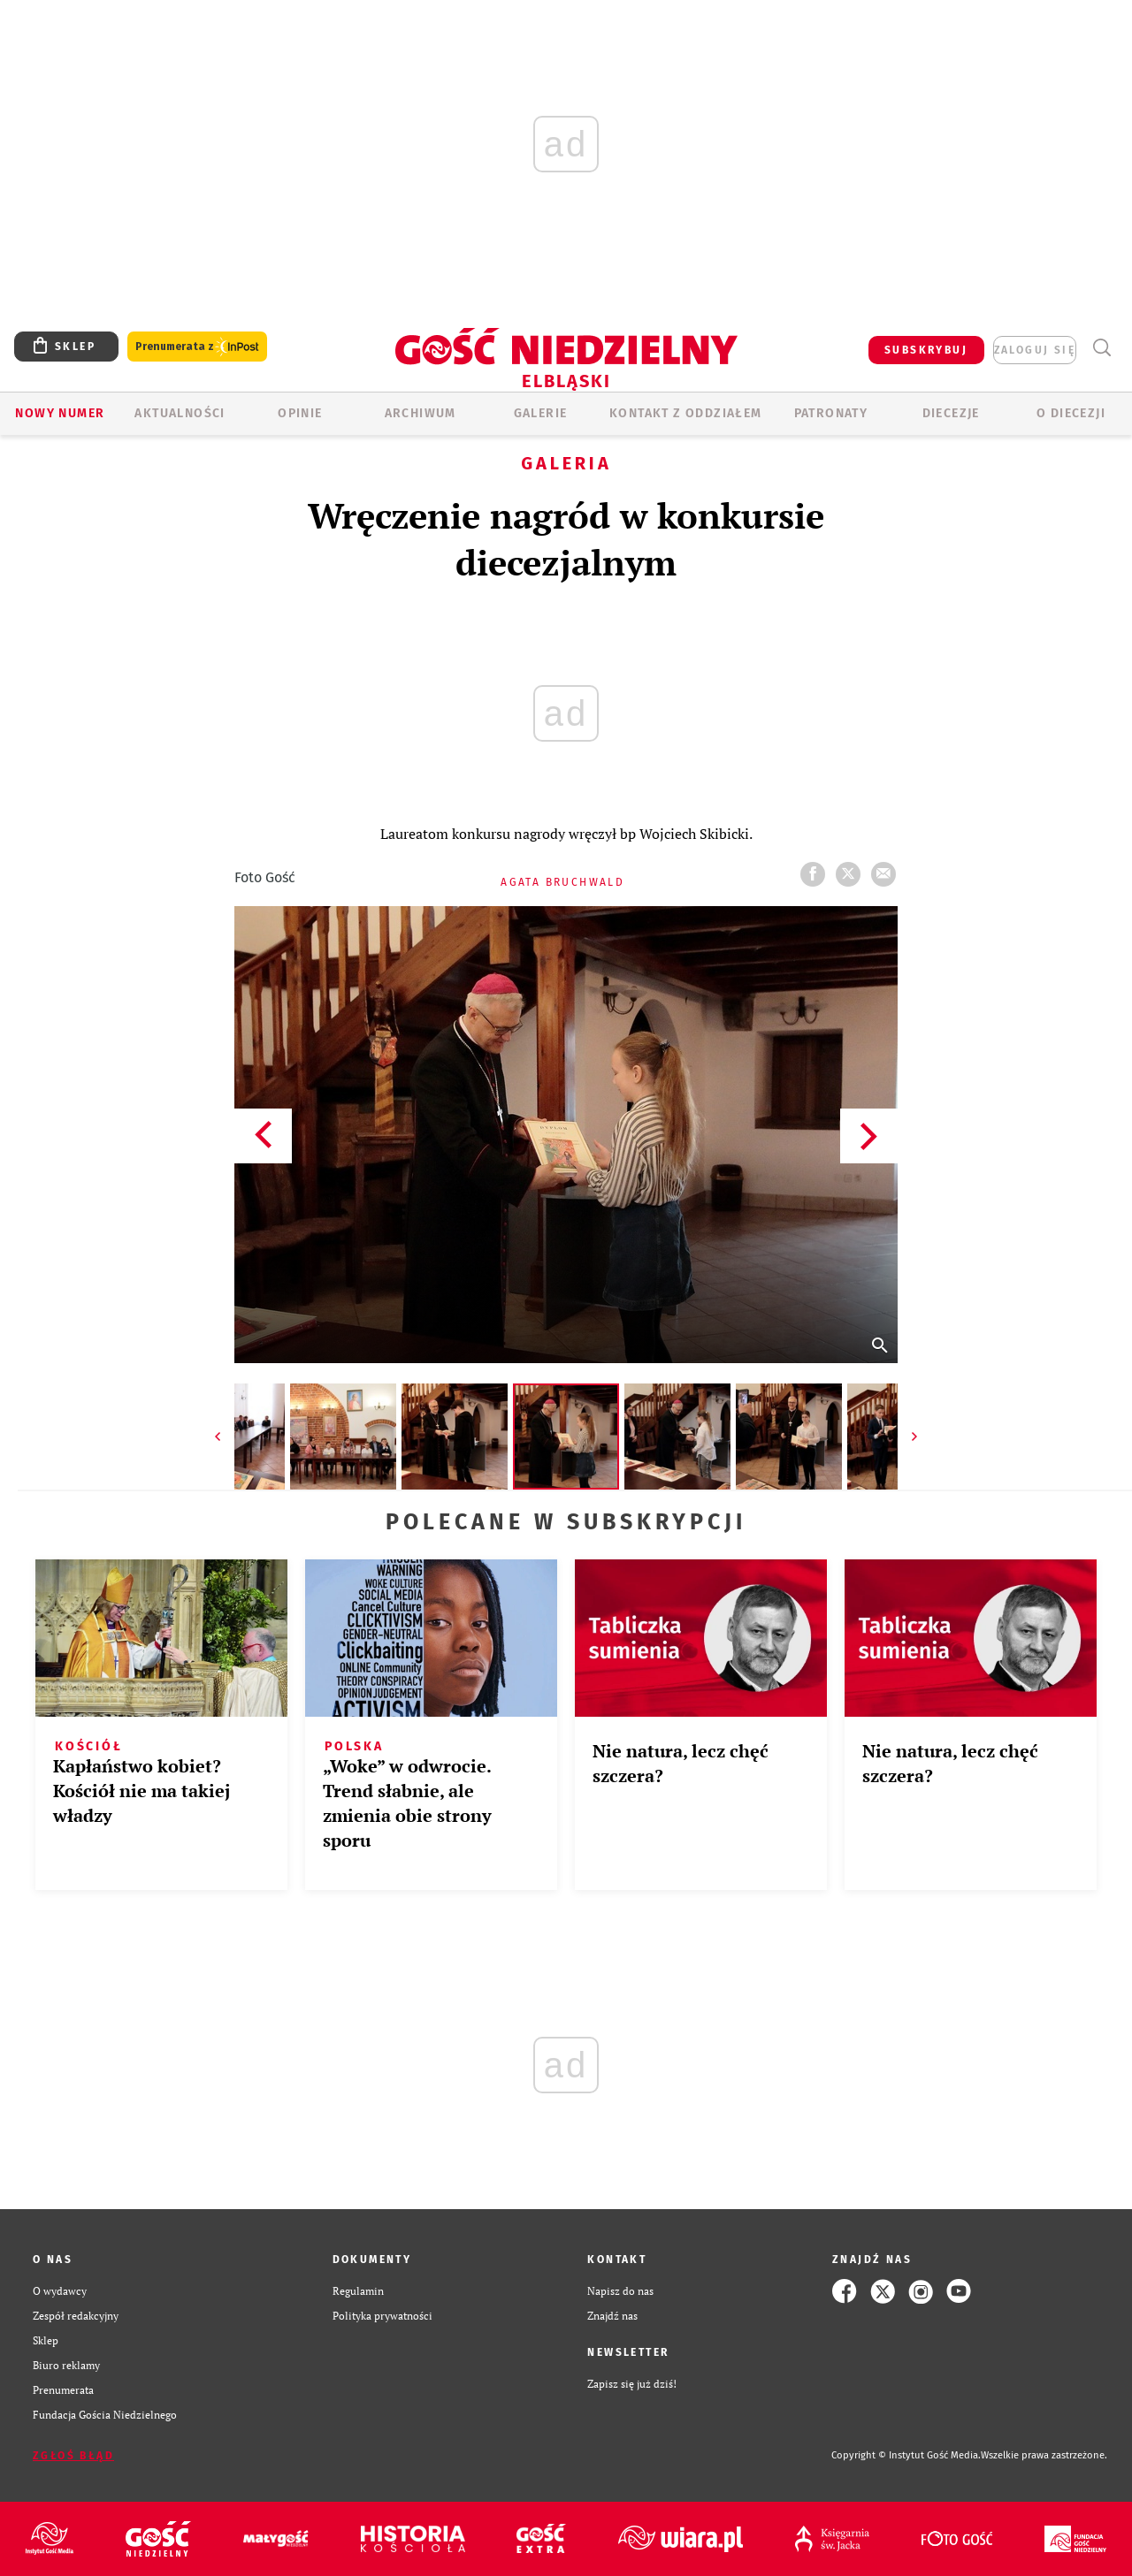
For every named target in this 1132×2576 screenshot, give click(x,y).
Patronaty (831, 413)
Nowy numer (59, 413)
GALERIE (541, 413)
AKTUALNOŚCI (179, 413)
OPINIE (300, 413)
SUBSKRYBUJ (926, 350)
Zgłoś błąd (73, 2456)
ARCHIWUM (420, 413)
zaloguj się (1034, 350)
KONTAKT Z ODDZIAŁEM (685, 413)
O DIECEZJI (1070, 413)
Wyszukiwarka (1101, 348)
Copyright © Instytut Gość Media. (906, 2455)
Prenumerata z (197, 347)
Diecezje (951, 413)
